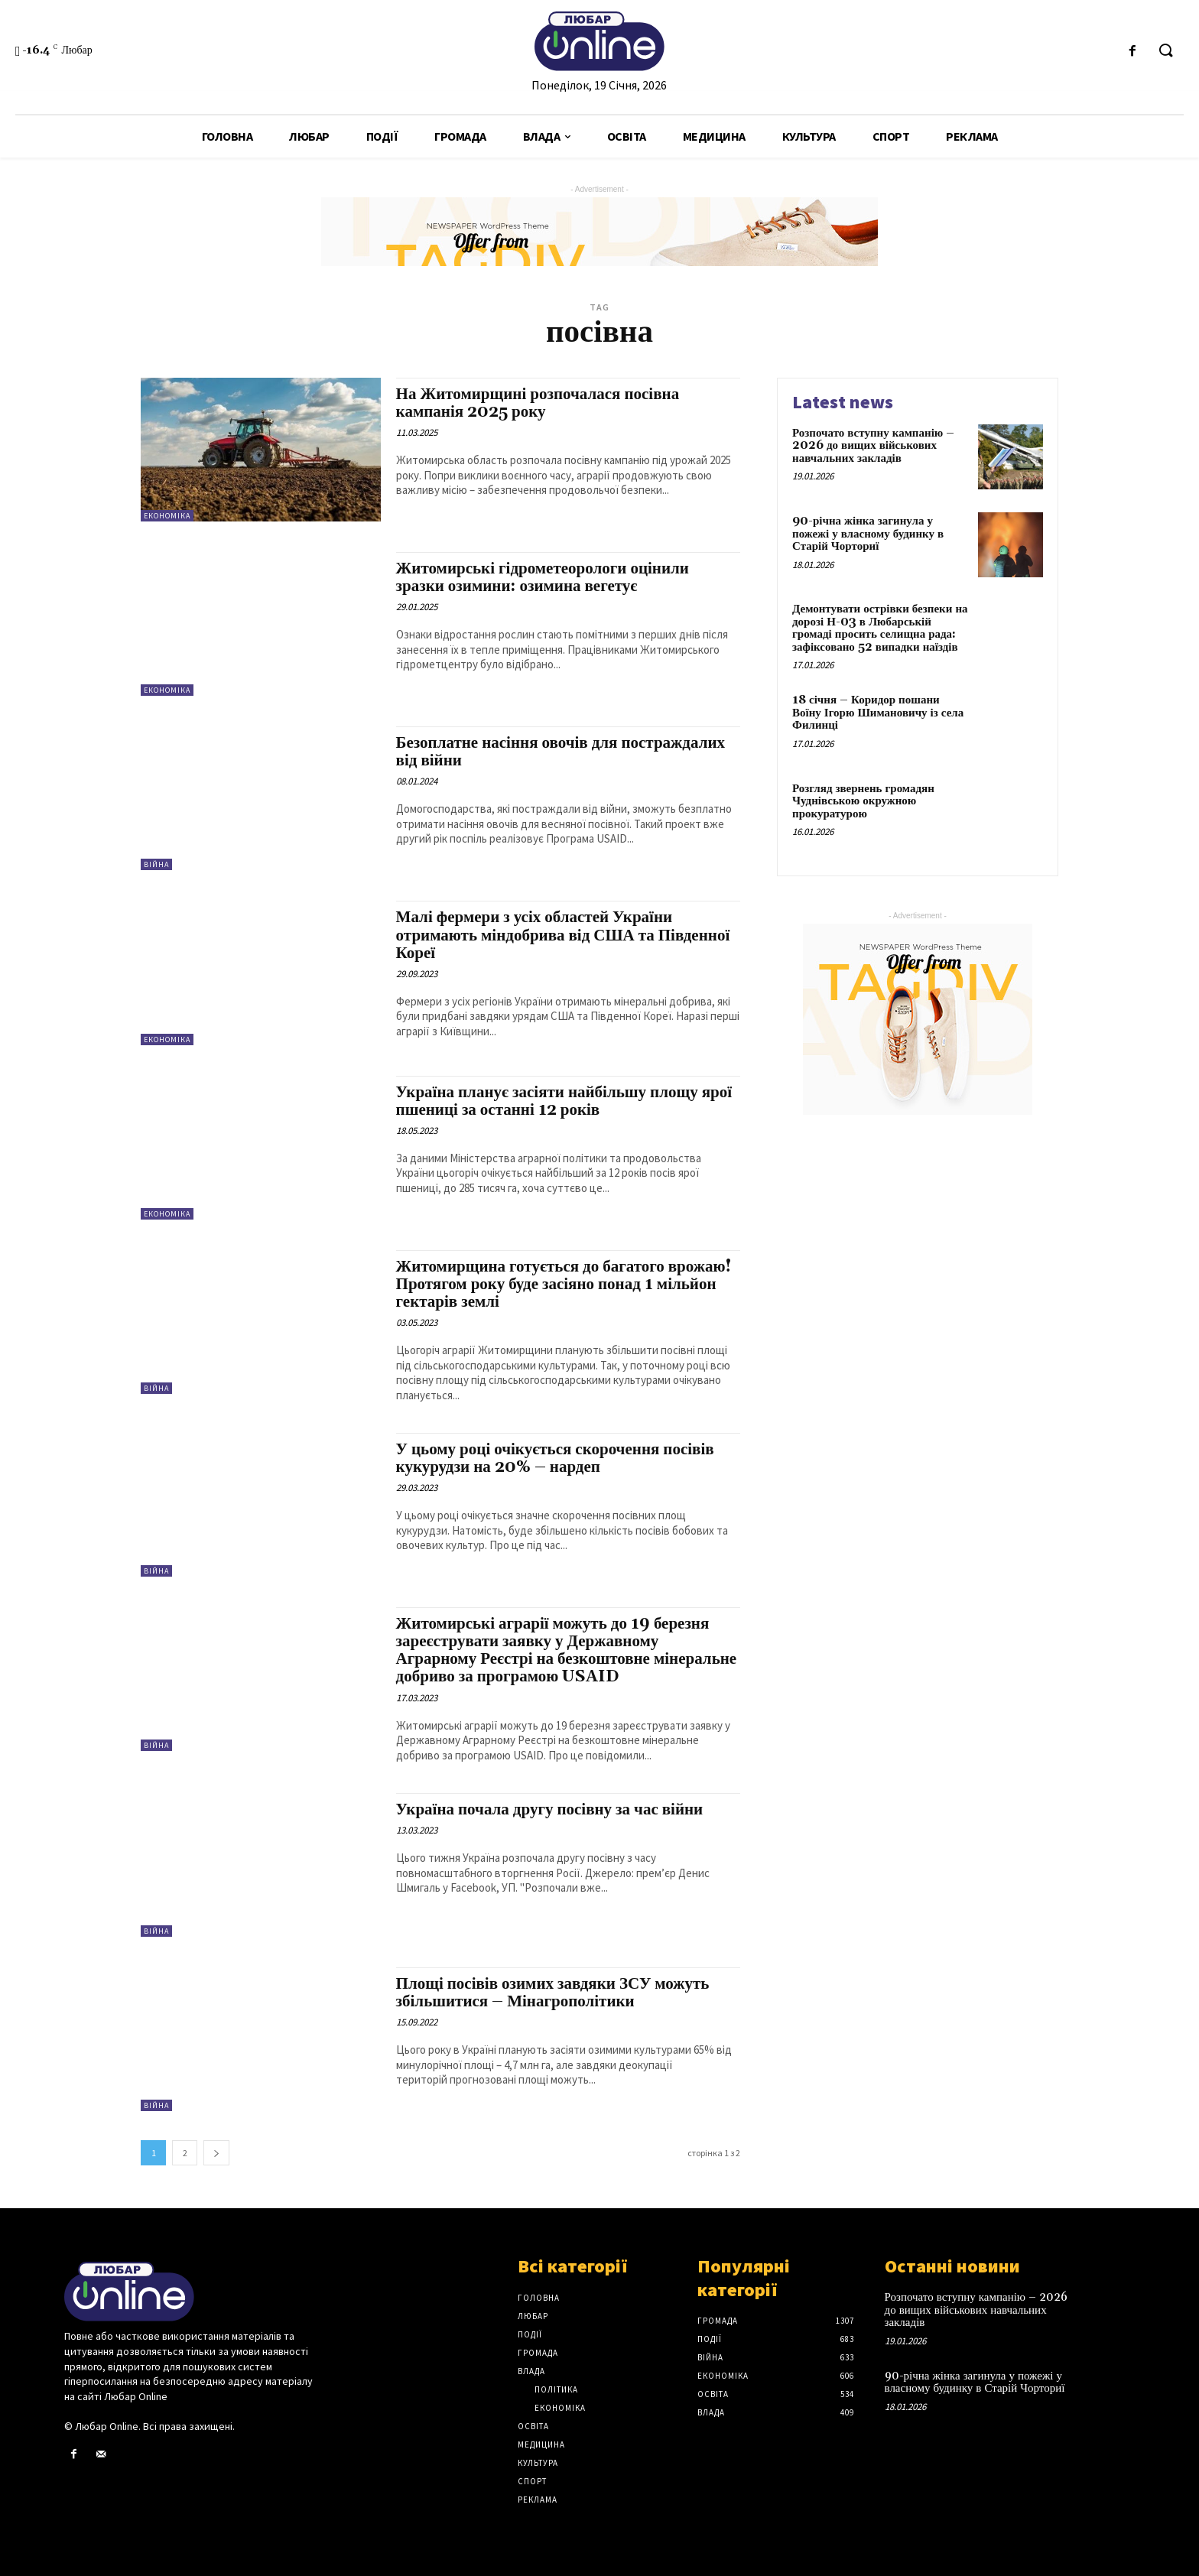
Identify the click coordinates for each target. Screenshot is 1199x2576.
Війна (156, 864)
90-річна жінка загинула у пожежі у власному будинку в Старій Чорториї (868, 534)
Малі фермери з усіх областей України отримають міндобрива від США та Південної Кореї (563, 935)
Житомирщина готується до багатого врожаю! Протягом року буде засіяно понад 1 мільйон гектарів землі (564, 1284)
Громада (538, 2352)
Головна (539, 2297)
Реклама (537, 2499)
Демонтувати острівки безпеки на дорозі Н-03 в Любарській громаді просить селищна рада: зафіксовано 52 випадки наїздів (880, 628)
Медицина (541, 2444)
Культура (538, 2462)
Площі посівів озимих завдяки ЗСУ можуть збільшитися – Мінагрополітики (553, 1993)
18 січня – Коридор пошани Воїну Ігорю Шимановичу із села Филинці (877, 713)
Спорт (532, 2481)
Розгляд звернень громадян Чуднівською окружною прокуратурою (863, 801)
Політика (556, 2389)
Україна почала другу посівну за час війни (549, 1810)
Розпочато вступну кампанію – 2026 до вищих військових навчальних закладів (873, 446)
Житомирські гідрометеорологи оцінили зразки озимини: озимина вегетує (542, 577)
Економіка (167, 516)
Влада (531, 2371)
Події (530, 2334)
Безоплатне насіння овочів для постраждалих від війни (560, 752)
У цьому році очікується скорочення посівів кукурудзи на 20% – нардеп (555, 1458)
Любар (533, 2316)
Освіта (533, 2426)
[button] (1165, 51)
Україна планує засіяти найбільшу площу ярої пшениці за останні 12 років (564, 1101)
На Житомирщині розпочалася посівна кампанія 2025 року (538, 403)
